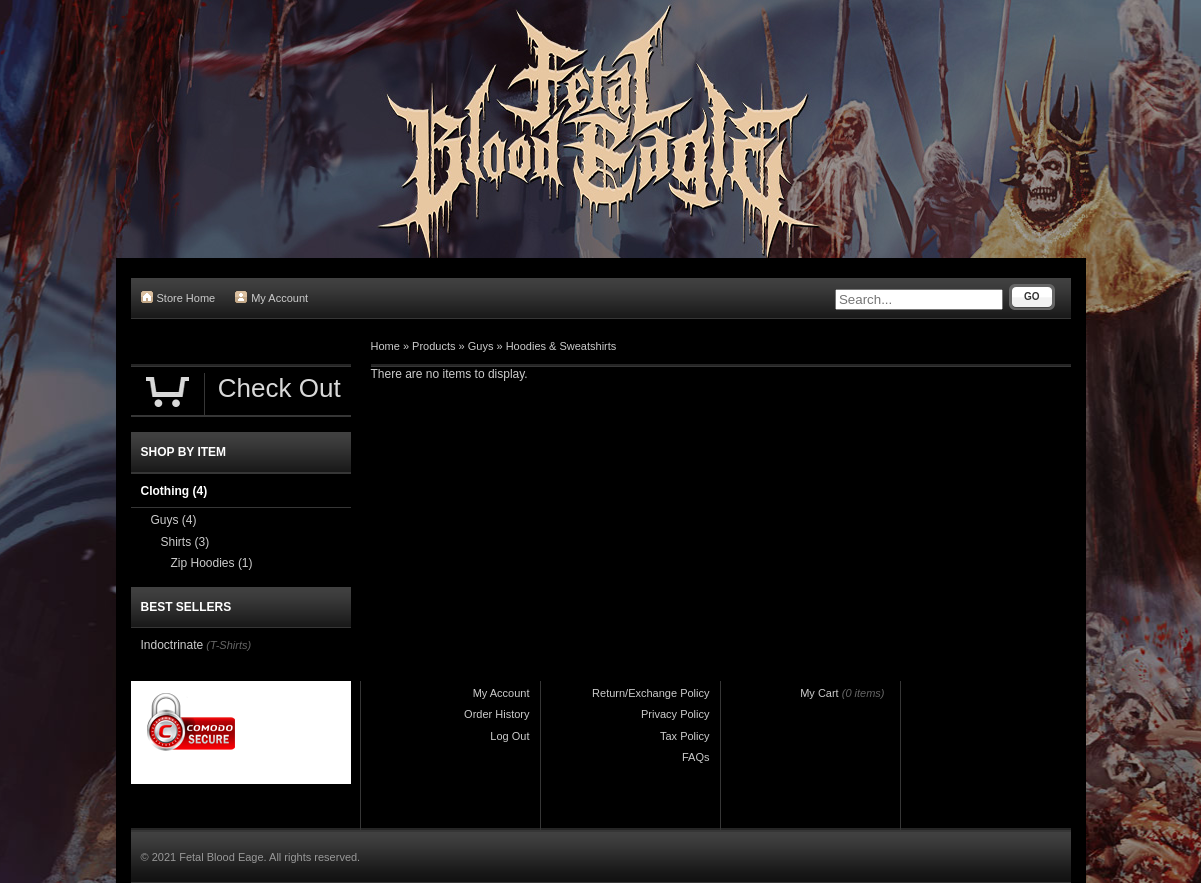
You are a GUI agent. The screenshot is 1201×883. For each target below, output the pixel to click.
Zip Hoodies (212, 563)
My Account (271, 297)
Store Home (178, 297)
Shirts (185, 542)
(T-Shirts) (228, 645)
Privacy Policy (675, 714)
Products (433, 346)
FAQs (696, 757)
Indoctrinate (172, 645)
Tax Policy (685, 736)
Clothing (174, 491)
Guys (481, 346)
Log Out (509, 736)
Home (385, 346)
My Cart (819, 693)
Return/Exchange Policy (650, 693)
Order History (496, 714)
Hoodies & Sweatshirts (561, 346)
